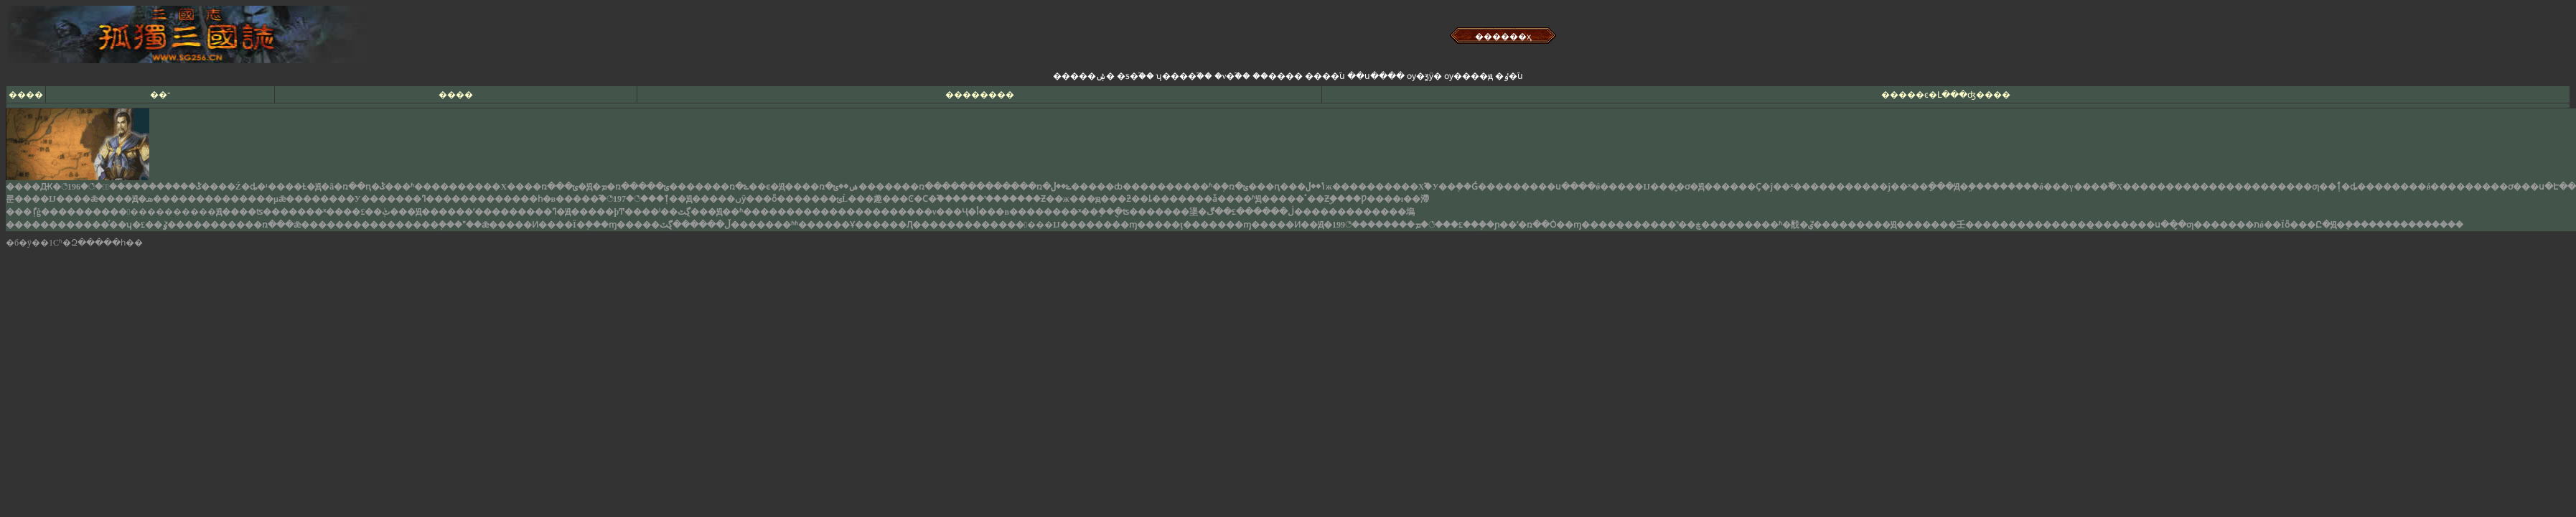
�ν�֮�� (1232, 76)
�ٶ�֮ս (1509, 76)
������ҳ (1503, 37)
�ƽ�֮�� (1135, 76)
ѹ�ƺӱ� (1424, 76)
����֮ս (1325, 76)
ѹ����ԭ (1468, 76)
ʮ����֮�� (1184, 76)
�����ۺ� (1084, 76)
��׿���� (1277, 76)
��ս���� (1376, 76)
